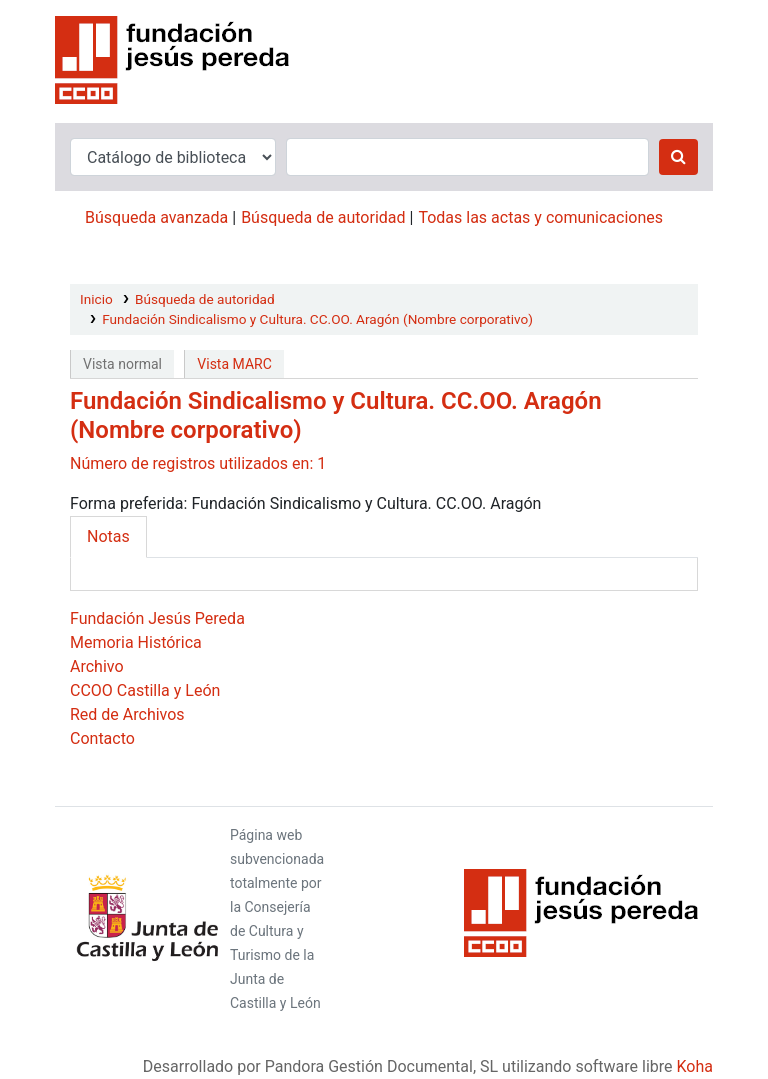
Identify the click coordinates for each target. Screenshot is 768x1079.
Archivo (97, 666)
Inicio (96, 299)
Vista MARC (234, 364)
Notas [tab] (108, 536)
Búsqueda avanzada (156, 217)
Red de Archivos (127, 714)
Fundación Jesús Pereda (157, 618)
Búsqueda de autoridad (323, 217)
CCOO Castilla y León (145, 690)
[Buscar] (678, 157)
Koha (695, 1066)
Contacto (102, 738)
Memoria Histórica (136, 642)
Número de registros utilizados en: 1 (198, 463)
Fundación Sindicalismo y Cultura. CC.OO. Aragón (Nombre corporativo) (317, 319)
